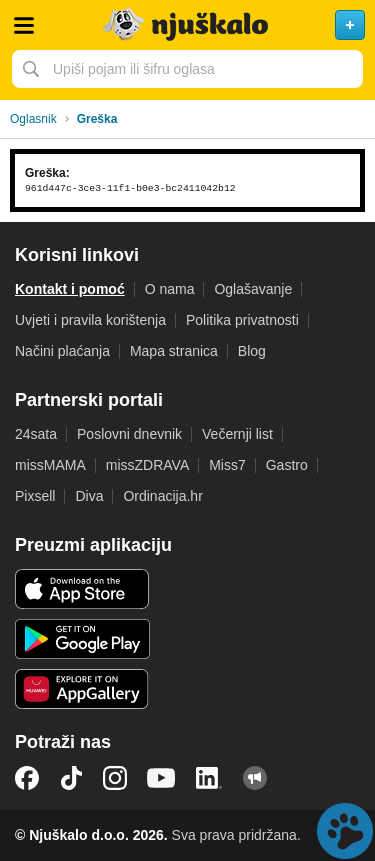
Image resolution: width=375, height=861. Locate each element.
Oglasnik (33, 119)
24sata (36, 434)
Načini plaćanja (62, 351)
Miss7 (227, 465)
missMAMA (50, 465)
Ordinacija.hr (162, 496)
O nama (170, 289)
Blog (252, 351)
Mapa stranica (174, 351)
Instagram (115, 778)
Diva (89, 496)
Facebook (27, 778)
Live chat (345, 831)
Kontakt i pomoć (70, 289)
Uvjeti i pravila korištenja (90, 320)
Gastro (287, 465)
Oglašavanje (253, 289)
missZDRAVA (147, 465)
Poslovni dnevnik (129, 434)
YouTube (161, 778)
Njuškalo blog (255, 778)
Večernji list (237, 434)
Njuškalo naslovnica (187, 25)
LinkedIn (209, 778)
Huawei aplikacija (82, 689)
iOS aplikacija (82, 589)
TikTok (71, 778)
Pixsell (35, 496)
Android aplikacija (82, 639)
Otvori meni (24, 25)
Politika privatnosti (242, 320)
